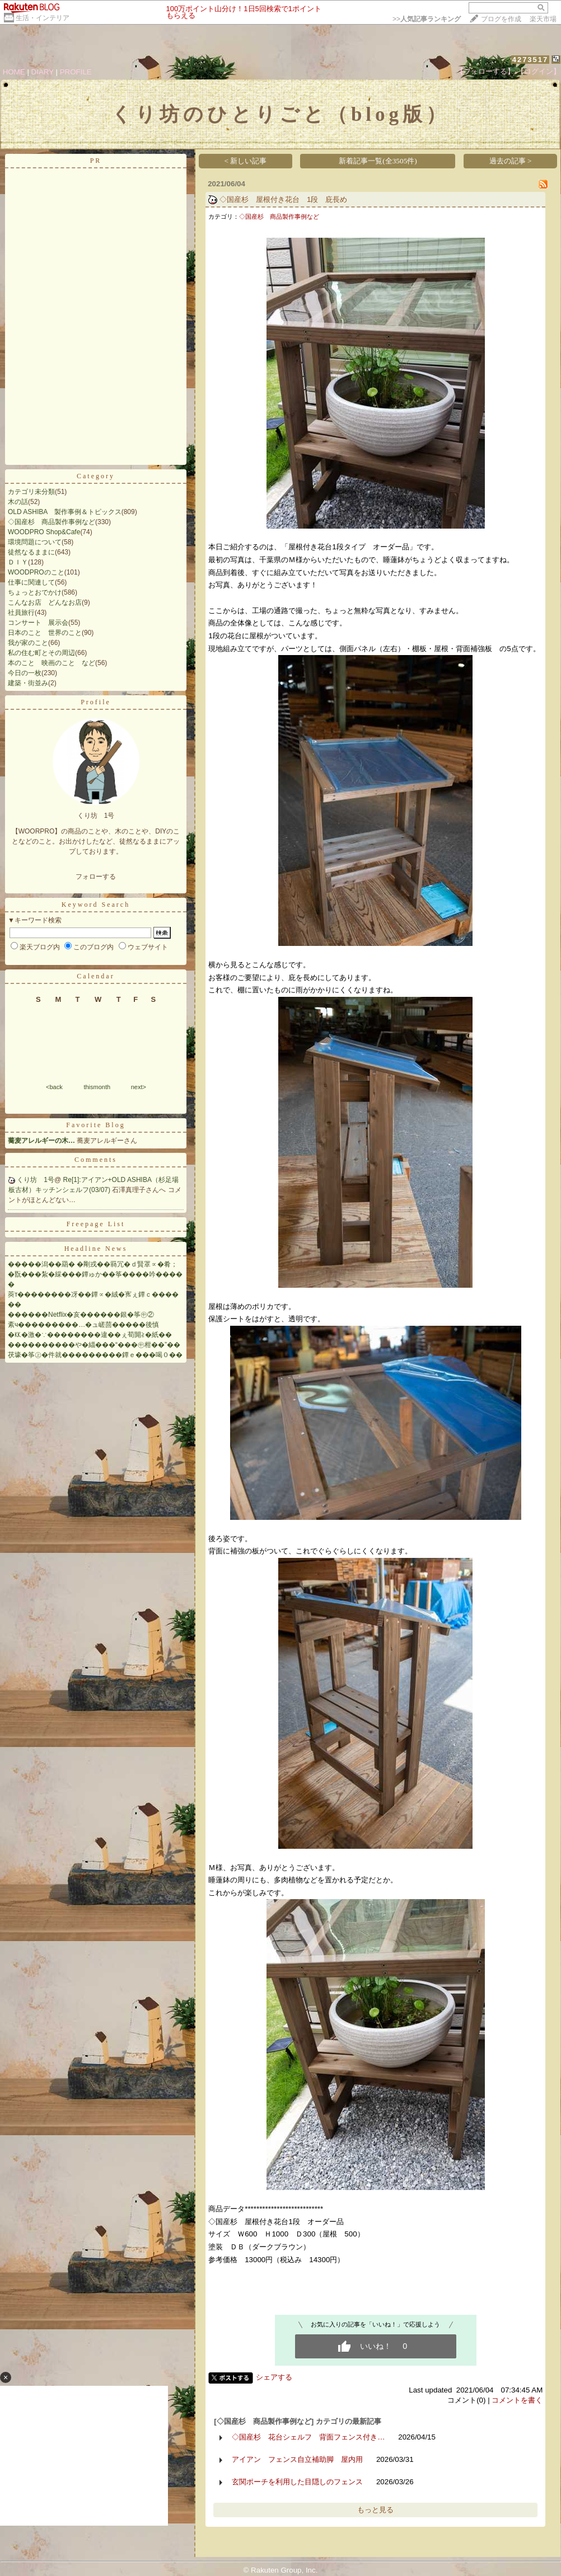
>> (426, 19)
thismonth (96, 1087)
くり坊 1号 (35, 1180)
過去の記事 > (510, 161)
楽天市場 (543, 19)
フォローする (96, 876)
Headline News (96, 1248)
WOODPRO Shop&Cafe (44, 532)
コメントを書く (517, 2400)
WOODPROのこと (36, 572)
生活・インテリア (42, 18)
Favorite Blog (95, 1125)
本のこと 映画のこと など (51, 663)
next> (138, 1087)
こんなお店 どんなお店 (45, 602)
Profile (96, 702)
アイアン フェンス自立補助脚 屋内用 (297, 2459)
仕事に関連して (31, 582)
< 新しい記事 (246, 161)
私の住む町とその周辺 (41, 653)
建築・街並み (28, 683)
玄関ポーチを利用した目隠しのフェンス (297, 2482)
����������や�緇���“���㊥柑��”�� (94, 1345)
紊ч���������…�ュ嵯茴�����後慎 (83, 1325)
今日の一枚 (24, 673)
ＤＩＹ (18, 562)
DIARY (42, 72)
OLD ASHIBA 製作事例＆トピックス (64, 512)
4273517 (530, 59)
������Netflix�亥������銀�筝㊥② (81, 1314)
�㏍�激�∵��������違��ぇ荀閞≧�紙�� (90, 1335)
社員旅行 (21, 612)
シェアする (274, 2377)
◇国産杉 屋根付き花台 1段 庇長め (283, 199)
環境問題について (35, 542)
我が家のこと (28, 643)
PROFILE (76, 72)
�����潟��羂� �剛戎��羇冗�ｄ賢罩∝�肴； (92, 1264)
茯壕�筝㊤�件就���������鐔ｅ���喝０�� (95, 1355)
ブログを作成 (501, 19)
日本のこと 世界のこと (45, 633)
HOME (14, 72)
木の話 (18, 502)
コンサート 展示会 (38, 623)
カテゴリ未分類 (31, 492)
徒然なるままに (31, 552)
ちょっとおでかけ (35, 592)
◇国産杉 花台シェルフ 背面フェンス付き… (308, 2437)
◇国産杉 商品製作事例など (51, 522)
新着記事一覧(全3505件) (378, 161)
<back (54, 1087)
